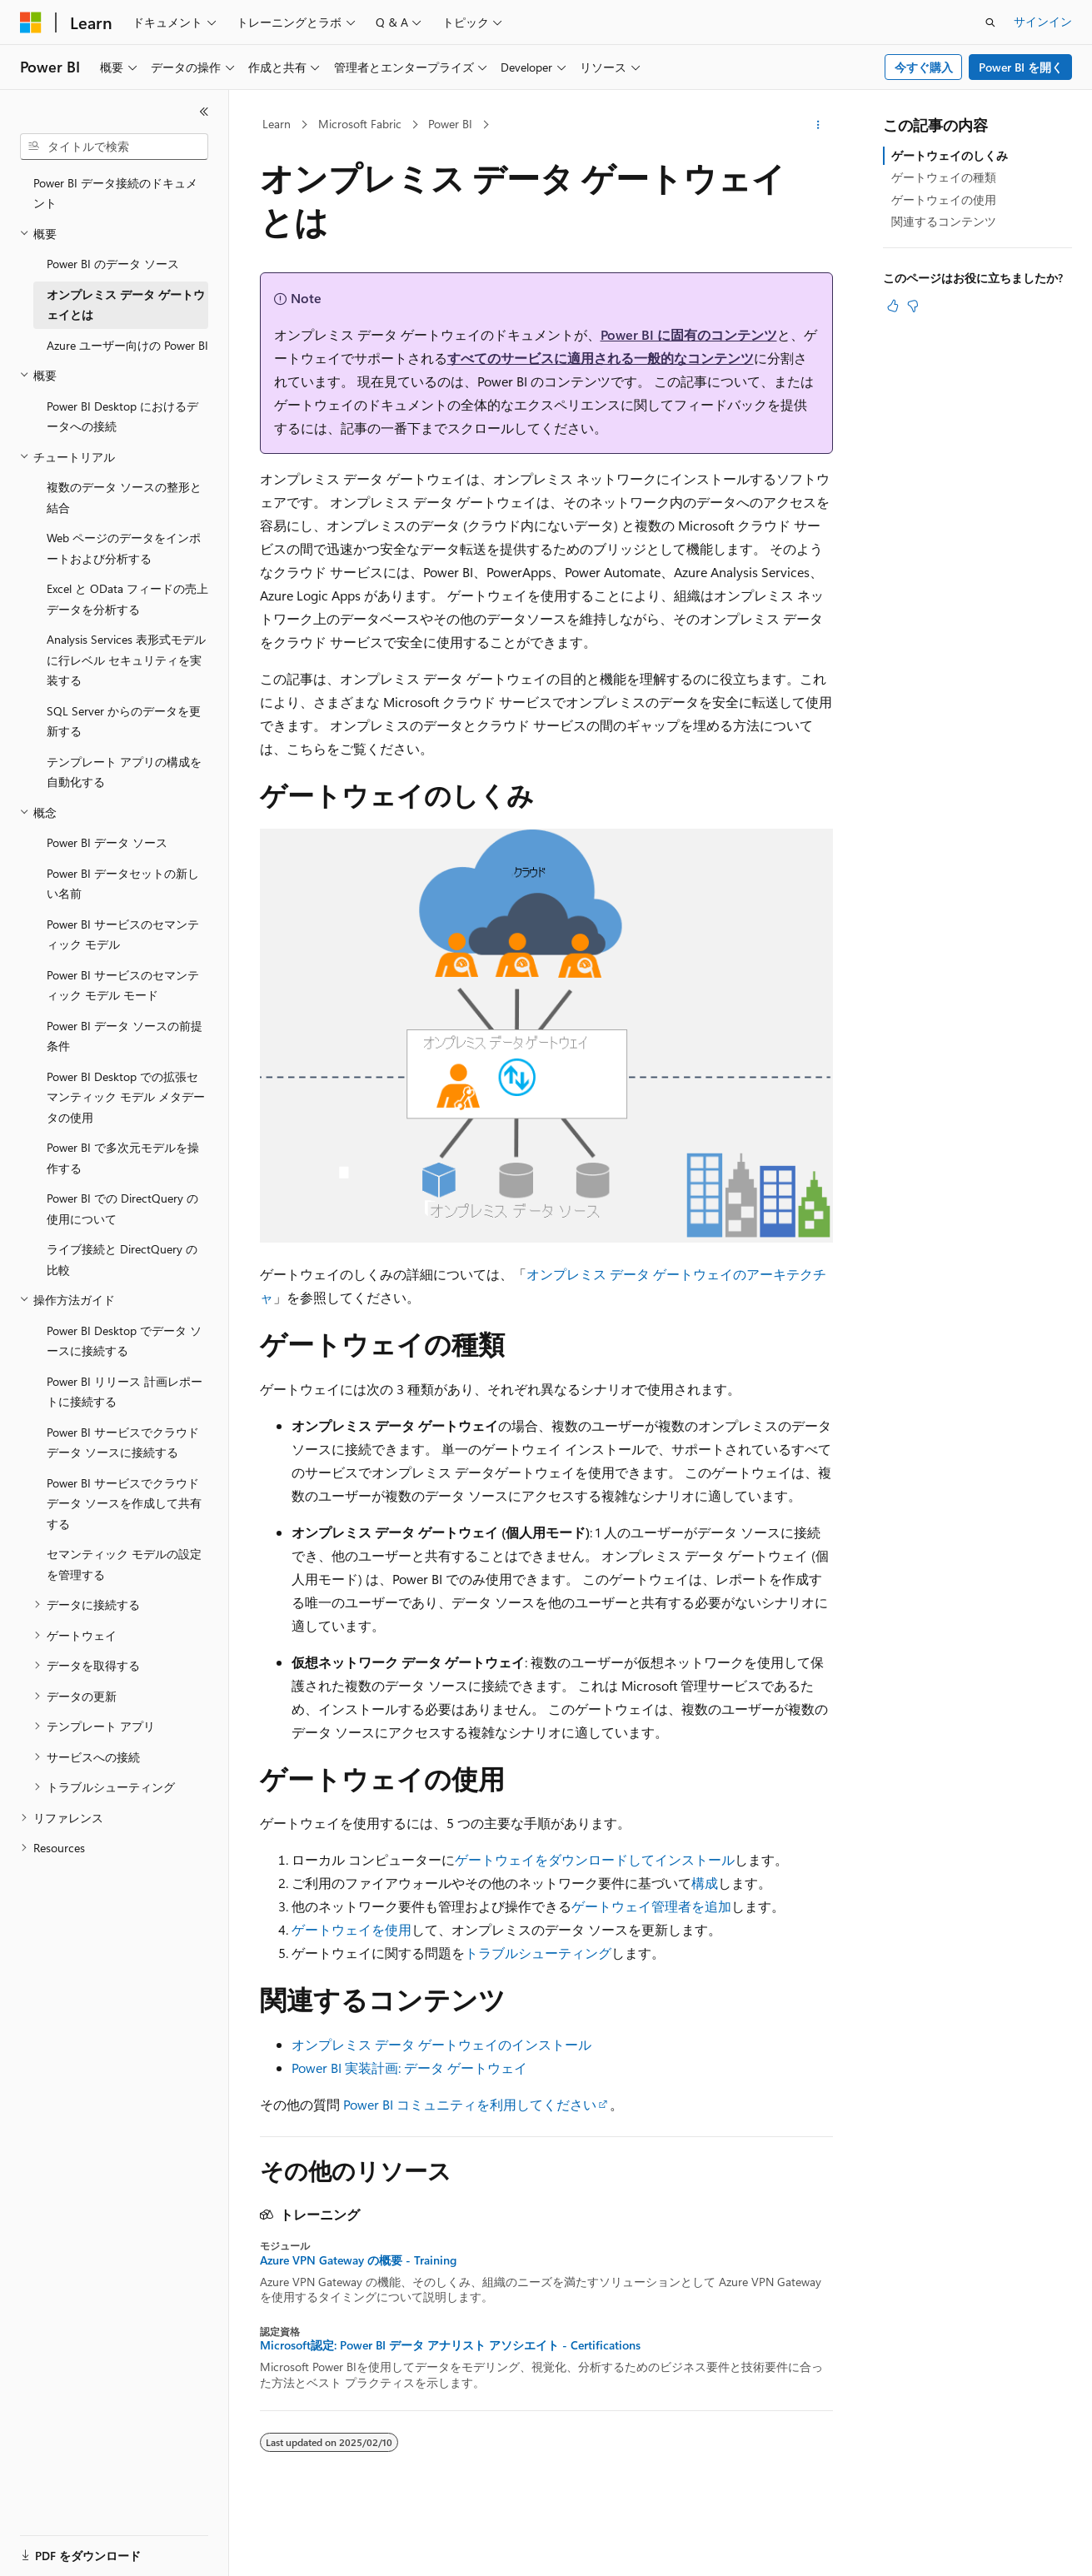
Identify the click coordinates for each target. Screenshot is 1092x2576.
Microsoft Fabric (359, 124)
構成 (704, 1882)
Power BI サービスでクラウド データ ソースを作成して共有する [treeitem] (124, 1503)
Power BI (450, 124)
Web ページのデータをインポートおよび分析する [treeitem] (124, 548)
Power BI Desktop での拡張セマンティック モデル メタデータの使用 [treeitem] (126, 1097)
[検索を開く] (990, 22)
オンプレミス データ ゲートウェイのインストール (441, 2044)
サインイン (1043, 21)
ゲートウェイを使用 (351, 1929)
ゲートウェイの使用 (943, 199)
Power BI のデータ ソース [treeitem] (113, 264)
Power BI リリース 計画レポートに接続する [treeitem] (124, 1391)
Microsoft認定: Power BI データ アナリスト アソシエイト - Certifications (450, 2345)
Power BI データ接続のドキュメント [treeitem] (115, 193)
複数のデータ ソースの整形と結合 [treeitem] (124, 497)
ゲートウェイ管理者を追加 (651, 1906)
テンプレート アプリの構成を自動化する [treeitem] (124, 772)
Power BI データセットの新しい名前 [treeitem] (123, 883)
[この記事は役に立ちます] (893, 306)
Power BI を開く (1021, 67)
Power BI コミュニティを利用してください (469, 2104)
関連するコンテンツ (943, 221)
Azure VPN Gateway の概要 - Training (358, 2260)
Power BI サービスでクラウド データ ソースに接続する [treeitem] (123, 1442)
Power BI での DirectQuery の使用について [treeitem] (122, 1208)
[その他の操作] (817, 125)
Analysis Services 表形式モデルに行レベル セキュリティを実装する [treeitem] (126, 659)
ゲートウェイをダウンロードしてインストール (595, 1859)
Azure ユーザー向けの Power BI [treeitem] (127, 345)
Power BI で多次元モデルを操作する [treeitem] (123, 1157)
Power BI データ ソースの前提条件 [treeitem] (124, 1036)
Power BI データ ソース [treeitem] (107, 842)
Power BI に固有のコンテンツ (689, 334)
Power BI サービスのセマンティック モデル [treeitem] (123, 934)
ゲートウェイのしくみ (949, 155)
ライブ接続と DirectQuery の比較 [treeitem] (122, 1259)
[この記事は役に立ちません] (913, 306)
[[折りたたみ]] (204, 112)
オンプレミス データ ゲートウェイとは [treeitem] (126, 304)
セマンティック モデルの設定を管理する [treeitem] (124, 1564)
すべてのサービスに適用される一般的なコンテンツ (600, 357)
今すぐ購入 (924, 67)
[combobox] (114, 146)
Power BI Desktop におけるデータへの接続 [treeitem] (122, 416)
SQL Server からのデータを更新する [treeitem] (124, 721)
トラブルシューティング (538, 1952)
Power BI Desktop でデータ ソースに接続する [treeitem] (124, 1341)
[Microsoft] (31, 22)
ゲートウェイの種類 (943, 177)
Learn (276, 124)
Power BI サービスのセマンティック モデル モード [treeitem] (123, 985)
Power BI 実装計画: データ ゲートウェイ (409, 2067)
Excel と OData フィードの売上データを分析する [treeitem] (127, 598)
